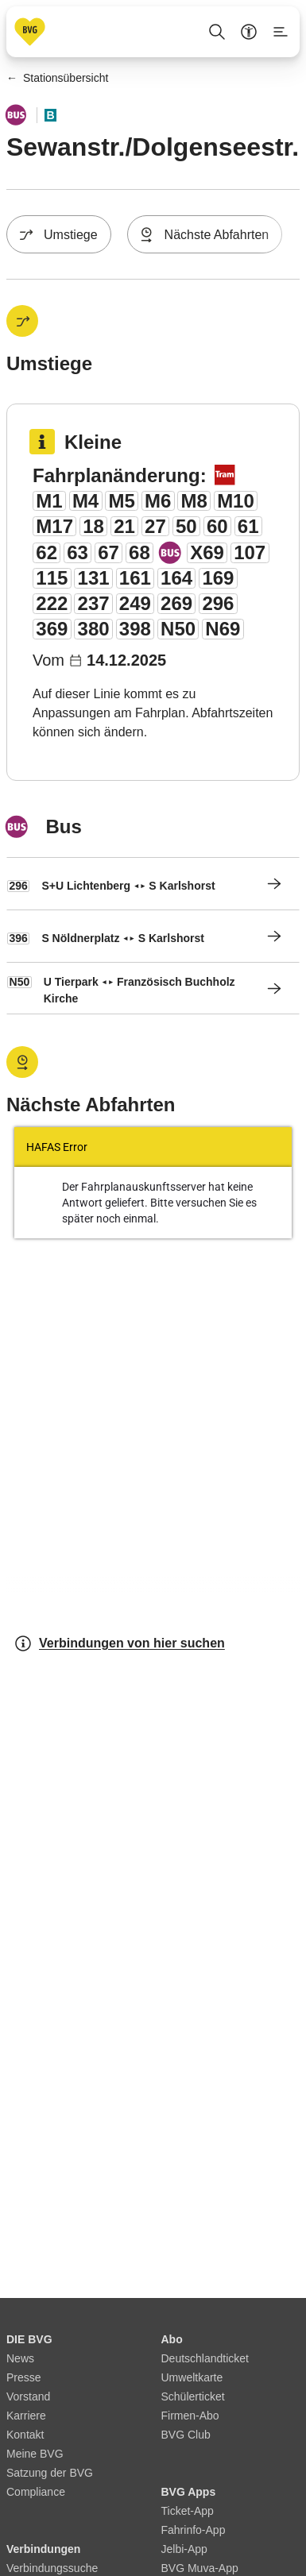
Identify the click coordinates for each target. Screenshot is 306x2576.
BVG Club (186, 2434)
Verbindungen (43, 2549)
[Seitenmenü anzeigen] (280, 31)
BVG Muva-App (199, 2568)
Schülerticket (193, 2396)
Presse (23, 2377)
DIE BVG (29, 2339)
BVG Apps (188, 2491)
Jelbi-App (184, 2549)
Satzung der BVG (49, 2472)
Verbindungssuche (52, 2568)
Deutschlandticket (205, 2358)
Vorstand (28, 2396)
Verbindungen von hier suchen (119, 1643)
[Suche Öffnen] (217, 31)
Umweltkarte (192, 2377)
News (20, 2358)
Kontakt (25, 2434)
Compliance (35, 2491)
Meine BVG (35, 2453)
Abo (172, 2339)
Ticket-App (187, 2511)
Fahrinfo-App (193, 2530)
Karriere (26, 2415)
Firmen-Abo (190, 2415)
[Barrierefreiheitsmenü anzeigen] (248, 31)
